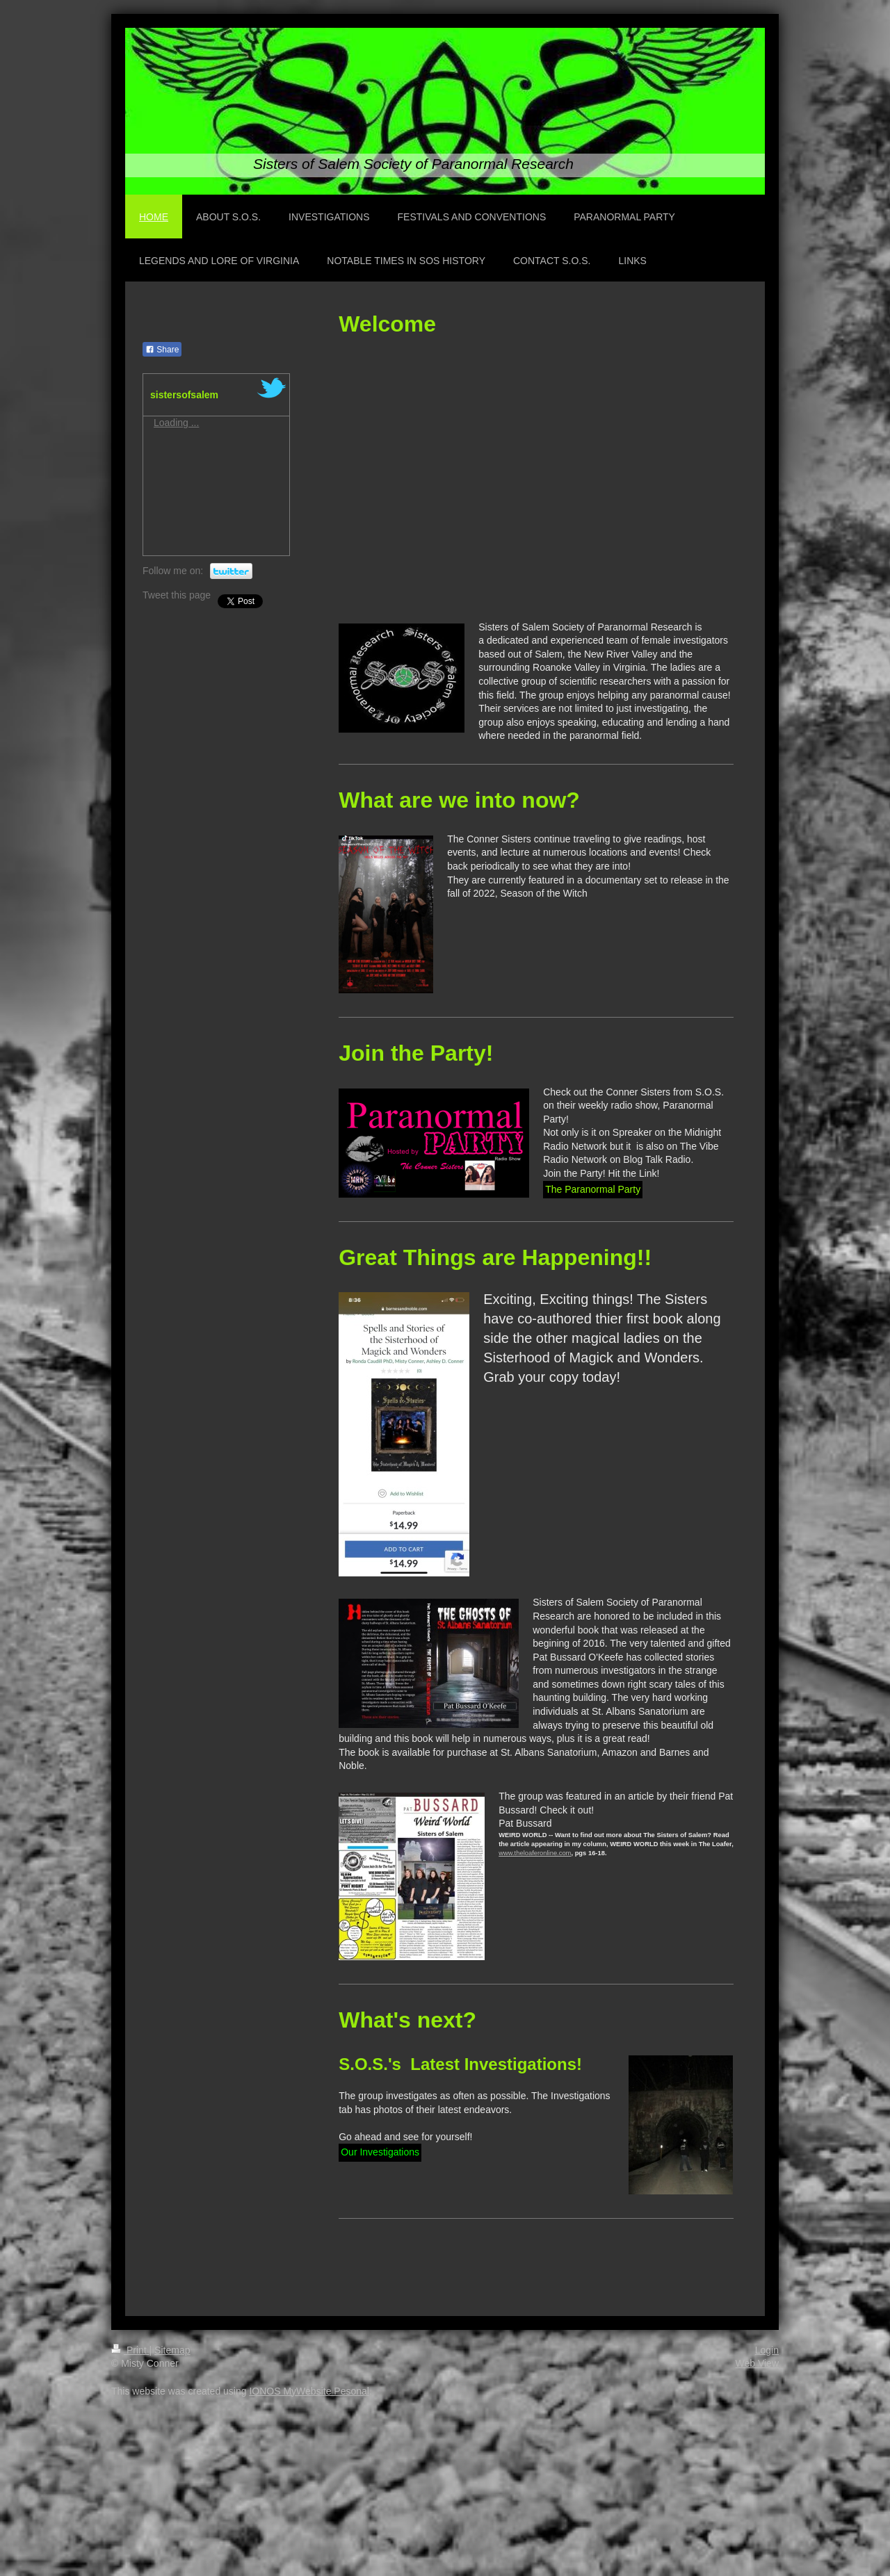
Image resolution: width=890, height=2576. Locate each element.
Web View (757, 2363)
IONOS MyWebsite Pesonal (309, 2391)
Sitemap (172, 2350)
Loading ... (176, 422)
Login (767, 2350)
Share (162, 349)
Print (130, 2350)
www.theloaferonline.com (535, 1853)
